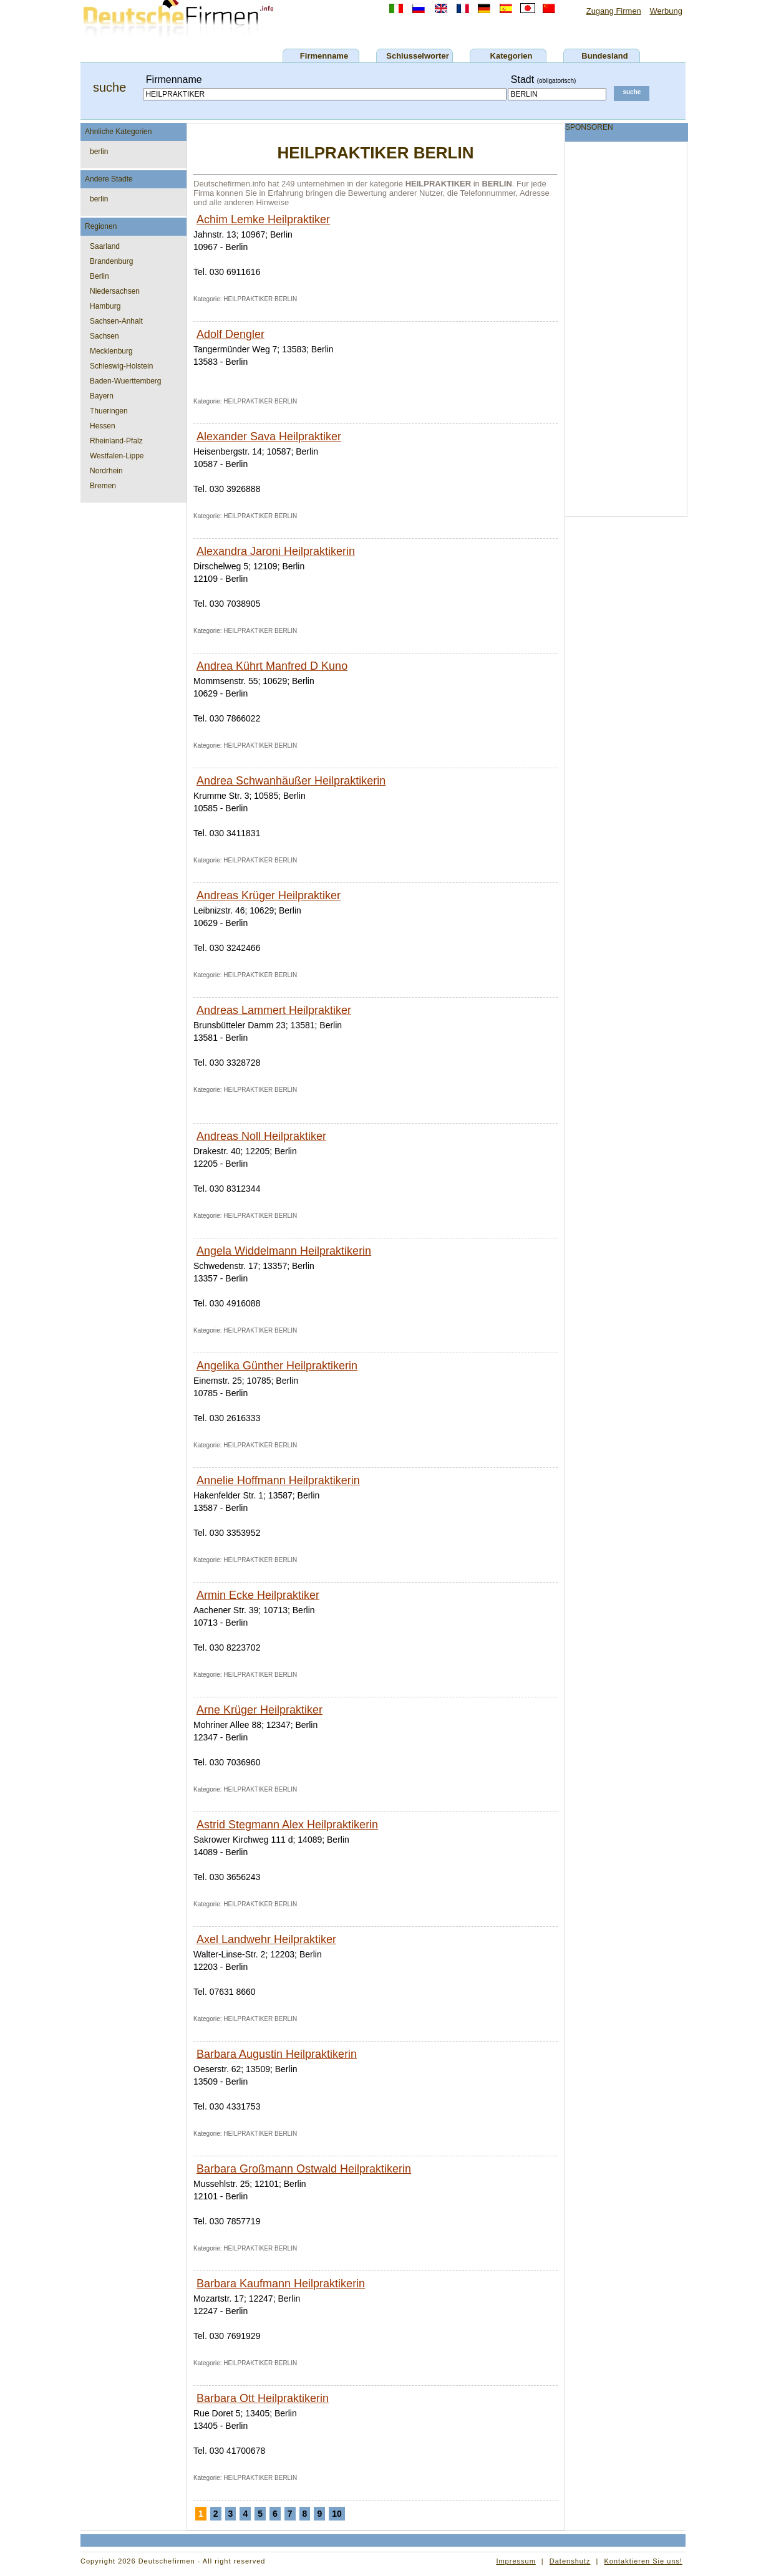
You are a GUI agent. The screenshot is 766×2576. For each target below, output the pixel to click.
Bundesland (604, 55)
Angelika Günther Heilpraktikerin (276, 1365)
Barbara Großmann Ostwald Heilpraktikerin (303, 2169)
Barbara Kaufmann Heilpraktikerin (280, 2283)
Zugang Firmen (613, 11)
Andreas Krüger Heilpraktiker (268, 895)
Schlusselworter (417, 55)
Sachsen (104, 336)
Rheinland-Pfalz (116, 441)
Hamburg (105, 306)
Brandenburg (111, 261)
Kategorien (511, 55)
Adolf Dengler (230, 334)
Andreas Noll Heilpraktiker (261, 1136)
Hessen (102, 426)
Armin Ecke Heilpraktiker (257, 1595)
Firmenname (324, 55)
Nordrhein (106, 470)
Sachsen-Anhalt (116, 321)
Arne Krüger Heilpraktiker (259, 1710)
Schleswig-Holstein (121, 366)
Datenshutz (570, 2561)
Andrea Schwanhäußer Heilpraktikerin (290, 780)
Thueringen (109, 411)
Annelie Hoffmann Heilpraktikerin (278, 1480)
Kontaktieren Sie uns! (643, 2561)
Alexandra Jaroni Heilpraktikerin (275, 551)
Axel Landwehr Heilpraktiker (266, 1939)
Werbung (665, 11)
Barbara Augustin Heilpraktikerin (276, 2054)
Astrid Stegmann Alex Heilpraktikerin (287, 1824)
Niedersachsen (115, 291)
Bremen (103, 485)
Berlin (99, 276)
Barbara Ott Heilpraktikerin (262, 2398)
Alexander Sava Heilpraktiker (268, 436)
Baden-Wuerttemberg (126, 381)
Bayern (102, 396)
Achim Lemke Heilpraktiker (263, 219)
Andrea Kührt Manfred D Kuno (271, 666)
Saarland (105, 246)
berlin (99, 151)
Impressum (515, 2561)
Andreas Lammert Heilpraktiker (273, 1010)
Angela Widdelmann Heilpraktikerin (283, 1251)
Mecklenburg (111, 351)
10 (337, 2514)
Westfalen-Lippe (117, 455)
